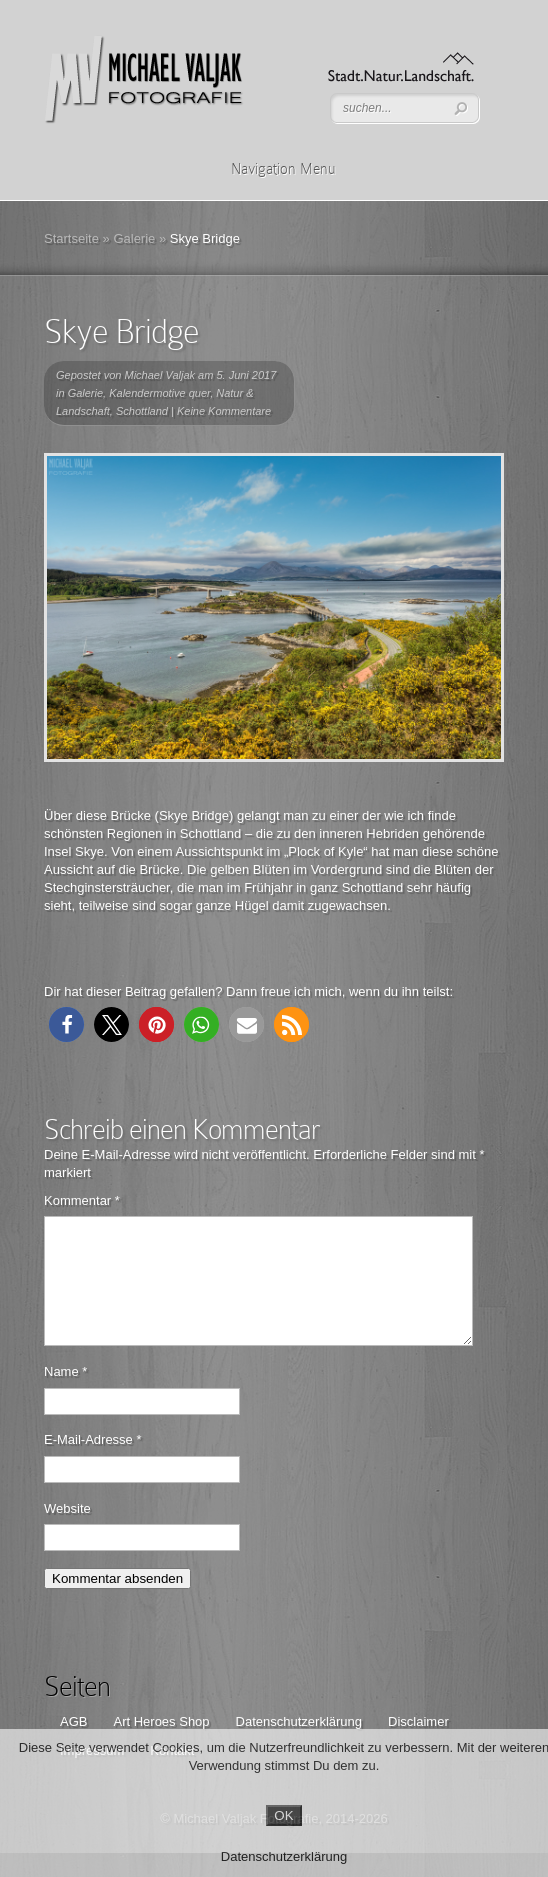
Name (65, 1395)
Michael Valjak (160, 375)
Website (67, 1532)
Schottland (142, 411)
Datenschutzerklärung (284, 1856)
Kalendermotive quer (159, 393)
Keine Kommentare (224, 411)
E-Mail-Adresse (93, 1463)
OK (283, 1815)
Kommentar (82, 1200)
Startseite (71, 238)
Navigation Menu (270, 169)
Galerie (134, 238)
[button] (66, 1024)
